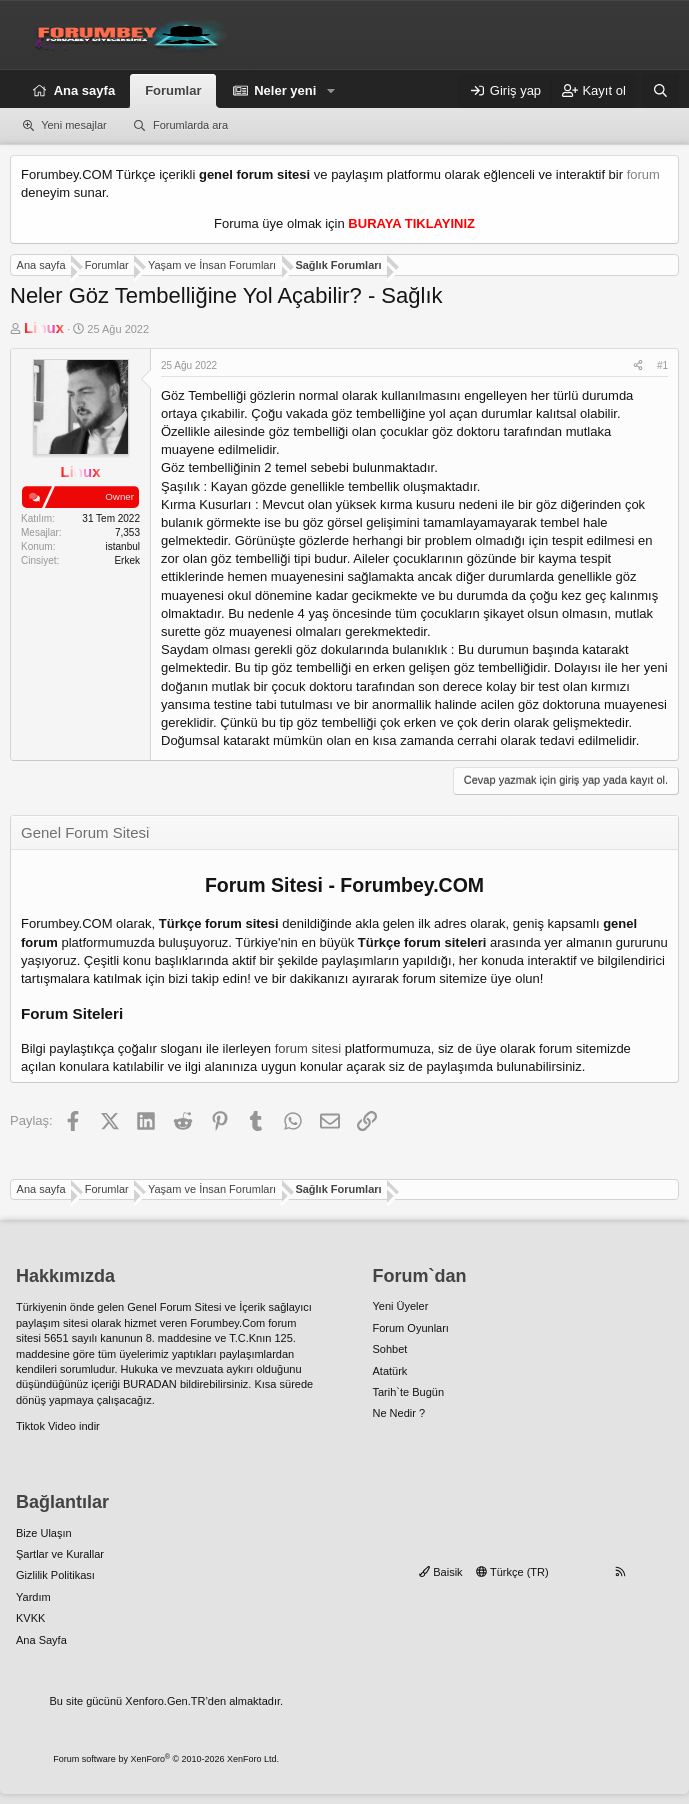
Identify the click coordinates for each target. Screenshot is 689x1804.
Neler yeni (285, 90)
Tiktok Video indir (58, 1426)
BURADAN (150, 1384)
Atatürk (390, 1371)
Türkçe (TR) (512, 1572)
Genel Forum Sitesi (174, 1307)
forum (643, 174)
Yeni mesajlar (74, 125)
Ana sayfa (84, 90)
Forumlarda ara (190, 125)
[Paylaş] (638, 366)
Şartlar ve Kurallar (60, 1554)
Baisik (440, 1572)
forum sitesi (308, 1048)
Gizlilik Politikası (55, 1575)
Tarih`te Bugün (409, 1392)
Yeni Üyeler (401, 1306)
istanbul (123, 546)
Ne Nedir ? (399, 1413)
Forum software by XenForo (166, 1759)
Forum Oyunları (411, 1328)
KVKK (30, 1618)
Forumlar (173, 90)
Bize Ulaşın (44, 1533)
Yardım (33, 1597)
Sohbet (390, 1349)
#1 (662, 365)
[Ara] (660, 91)
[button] (331, 91)
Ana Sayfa (41, 1640)
